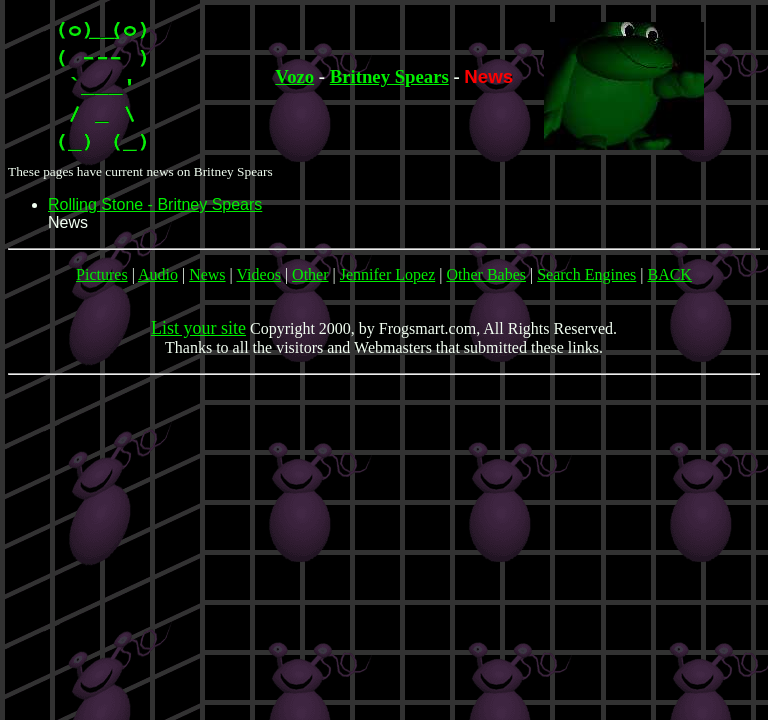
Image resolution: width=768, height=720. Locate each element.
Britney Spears (389, 76)
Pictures (102, 274)
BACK (669, 274)
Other (310, 274)
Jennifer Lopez (388, 274)
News (207, 274)
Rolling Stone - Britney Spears (155, 204)
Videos (259, 274)
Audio (158, 274)
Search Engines (586, 274)
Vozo (294, 76)
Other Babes (486, 274)
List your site (198, 328)
